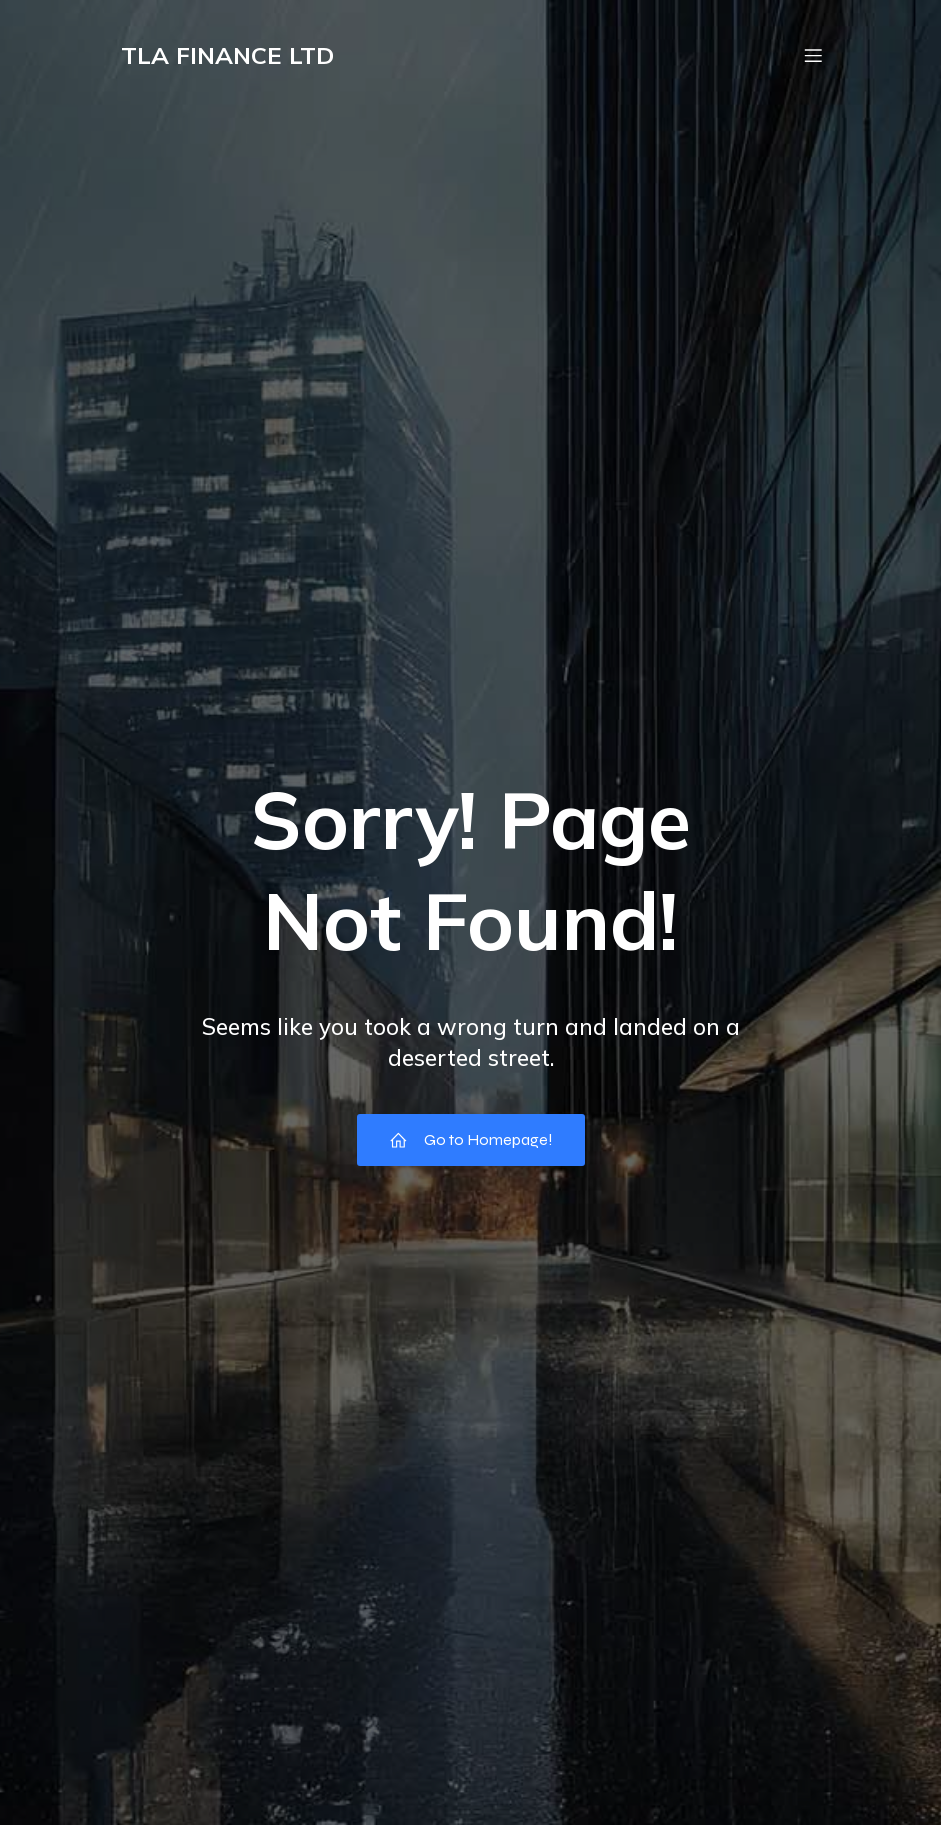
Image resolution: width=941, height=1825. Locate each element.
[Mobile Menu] (814, 55)
